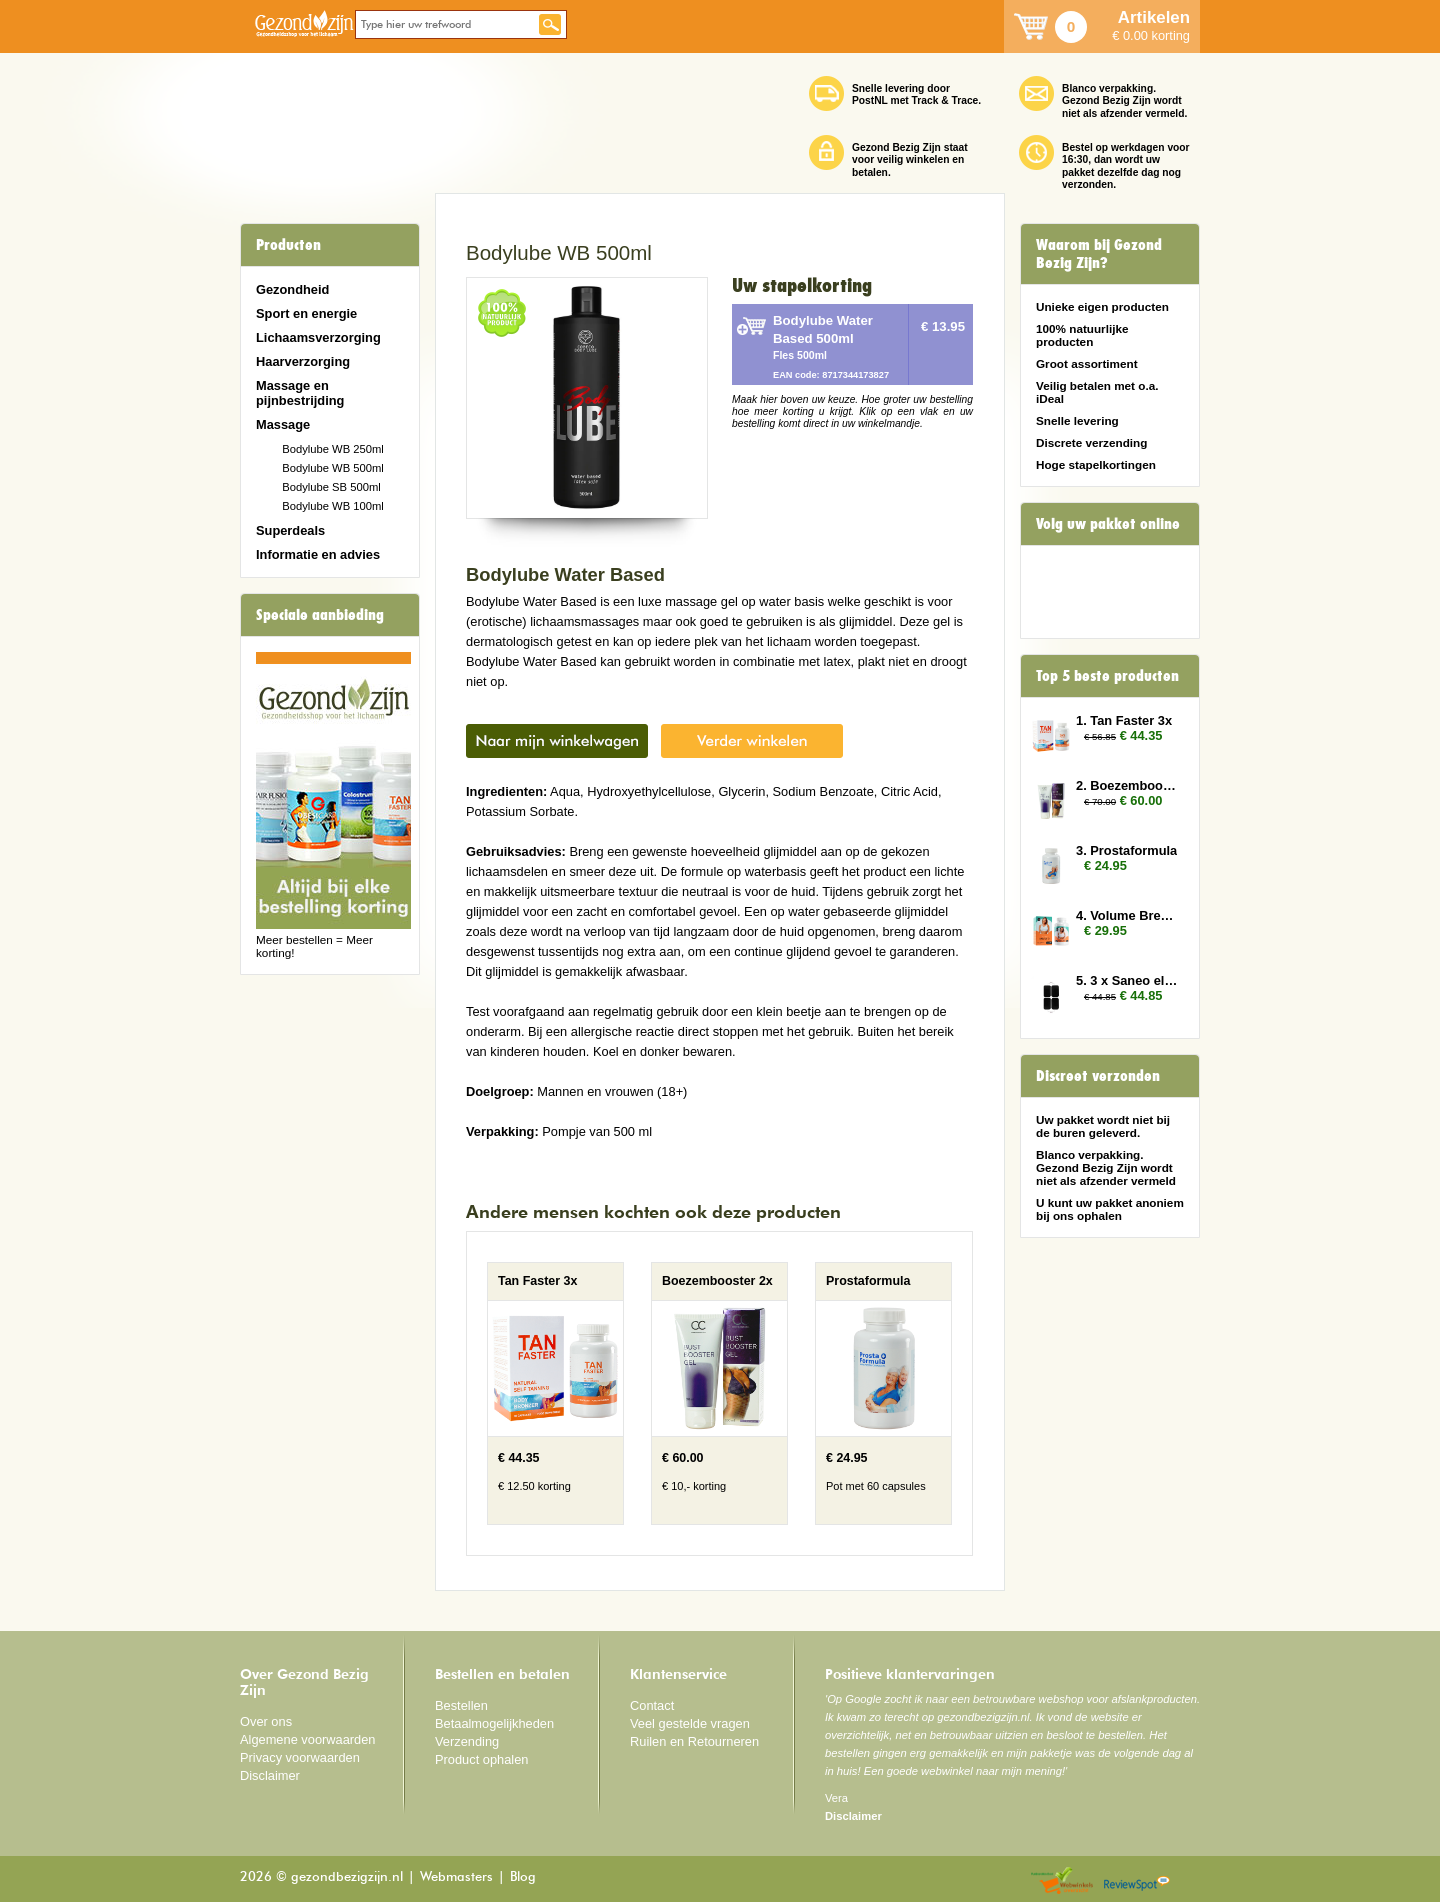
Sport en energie (306, 313)
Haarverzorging (303, 361)
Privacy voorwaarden (300, 1757)
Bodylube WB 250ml (333, 449)
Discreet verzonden (1098, 1076)
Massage (283, 424)
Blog (523, 1877)
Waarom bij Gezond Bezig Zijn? (1099, 254)
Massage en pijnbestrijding (300, 393)
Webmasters (456, 1877)
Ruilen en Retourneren (694, 1741)
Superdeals (290, 530)
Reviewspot (1137, 1881)
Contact (652, 1705)
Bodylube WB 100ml (333, 506)
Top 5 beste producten (1107, 676)
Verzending (467, 1741)
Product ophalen (481, 1759)
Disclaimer (270, 1775)
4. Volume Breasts (1128, 915)
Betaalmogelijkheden (494, 1723)
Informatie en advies (318, 554)
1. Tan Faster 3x (1124, 720)
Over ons (266, 1721)
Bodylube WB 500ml (333, 468)
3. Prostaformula (1126, 850)
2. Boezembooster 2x (1128, 785)
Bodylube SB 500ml (331, 487)
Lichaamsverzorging (318, 337)
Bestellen (461, 1705)
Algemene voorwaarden (308, 1739)
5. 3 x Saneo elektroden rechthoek (1128, 980)
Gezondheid (292, 289)
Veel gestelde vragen (690, 1723)
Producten (288, 245)
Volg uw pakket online (1108, 524)
